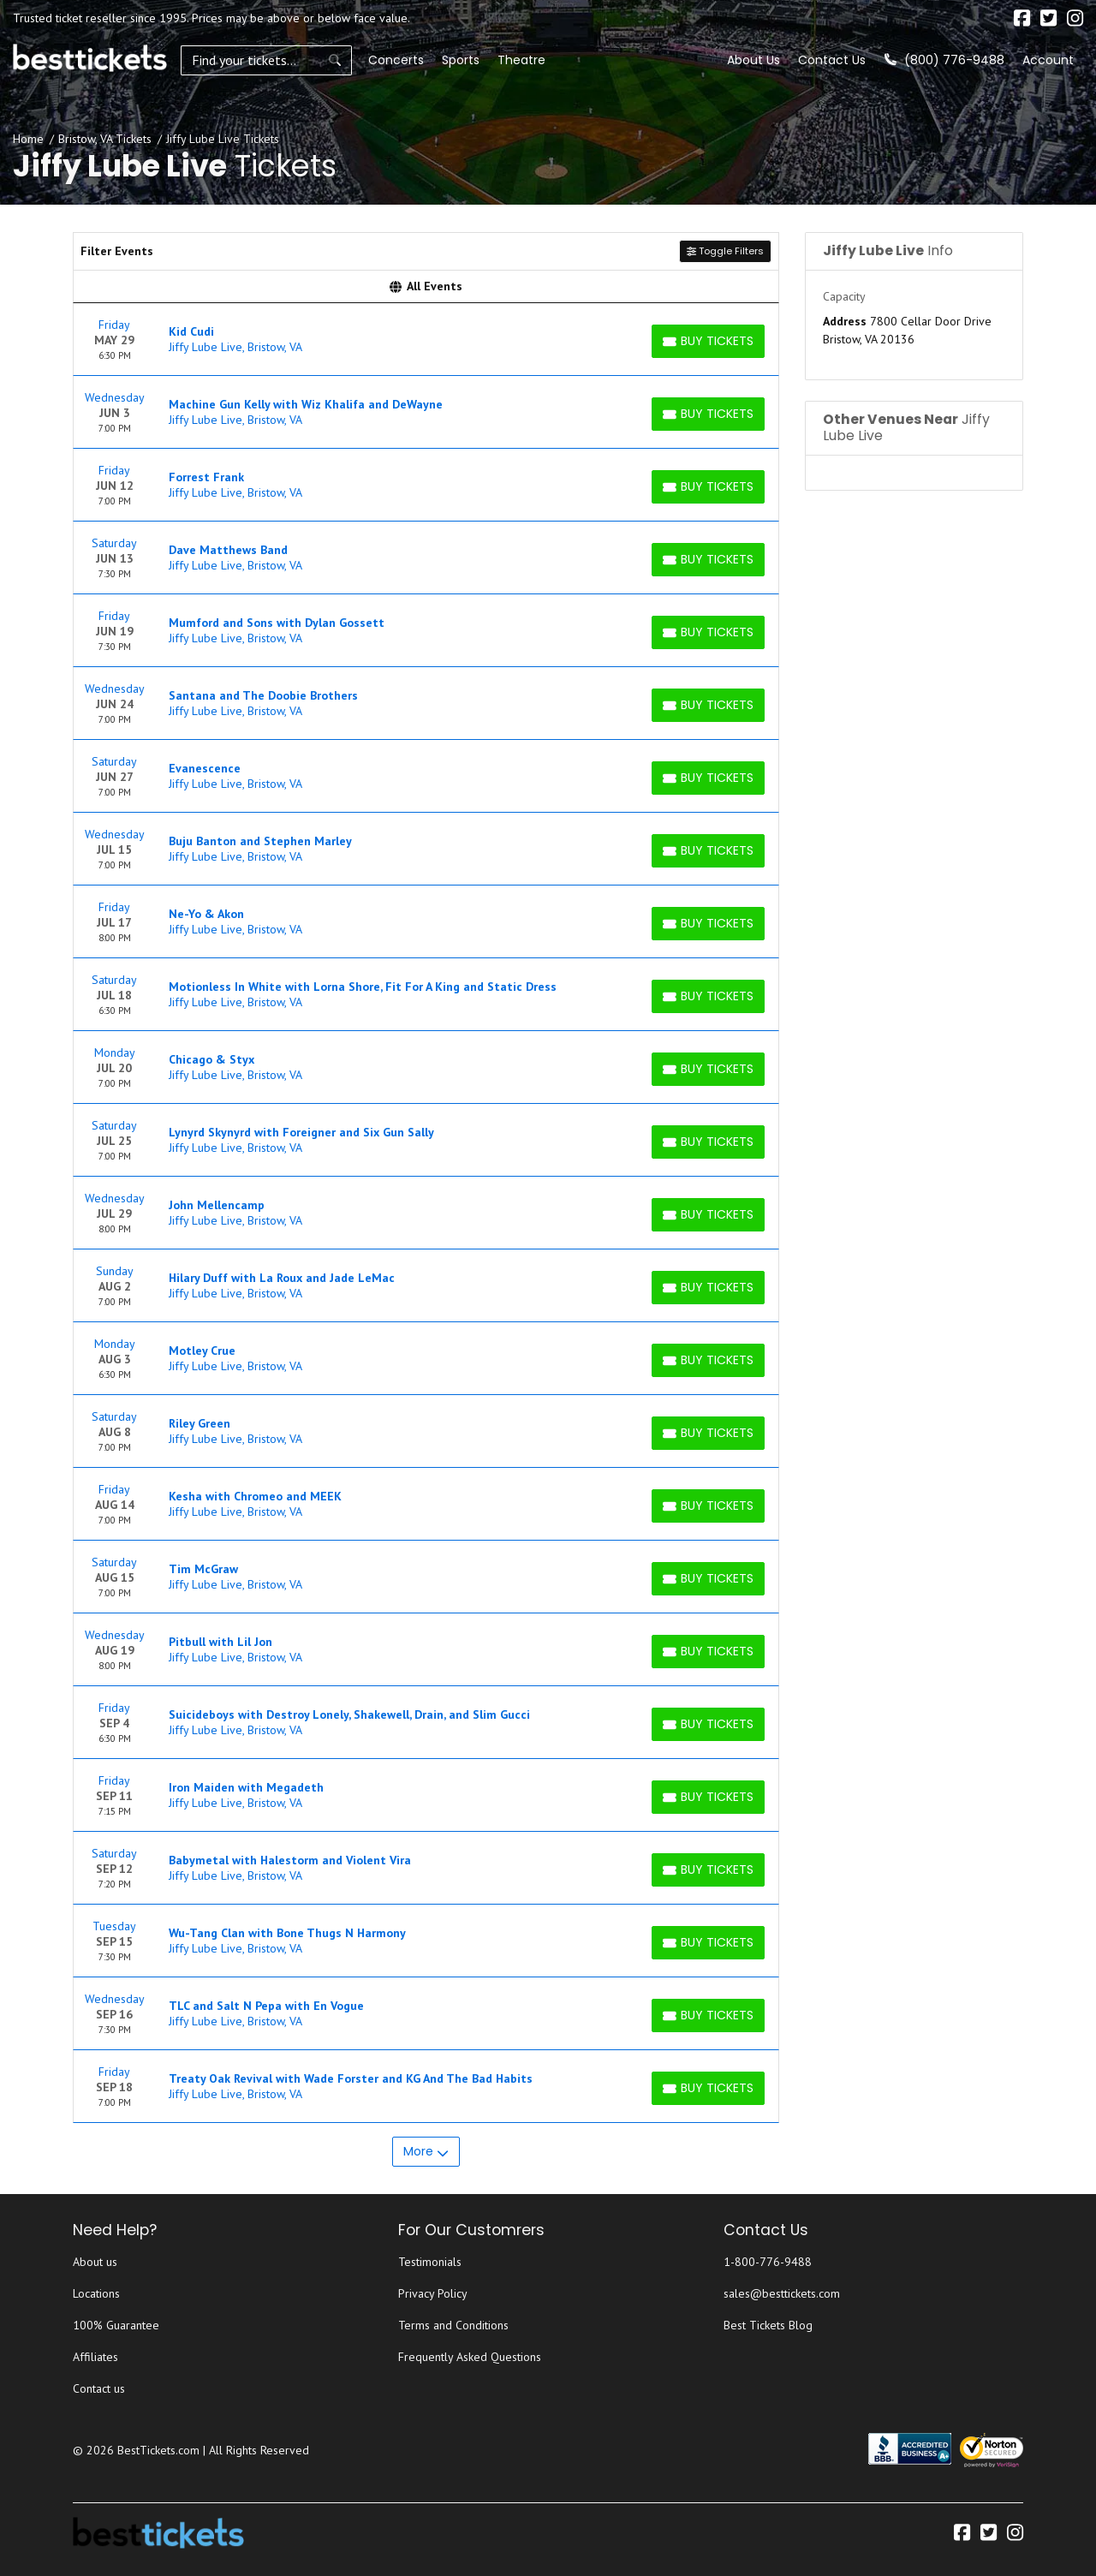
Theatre (521, 60)
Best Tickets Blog (768, 2325)
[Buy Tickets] (708, 341)
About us (95, 2261)
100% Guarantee (116, 2325)
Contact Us (832, 60)
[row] (426, 339)
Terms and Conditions (453, 2325)
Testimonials (430, 2261)
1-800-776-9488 (768, 2261)
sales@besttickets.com (782, 2293)
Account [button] (1048, 60)
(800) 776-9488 (944, 60)
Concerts (396, 60)
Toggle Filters (725, 251)
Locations (96, 2293)
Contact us (99, 2388)
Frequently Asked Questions (469, 2356)
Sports (461, 60)
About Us (753, 60)
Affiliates (95, 2356)
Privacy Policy (433, 2293)
